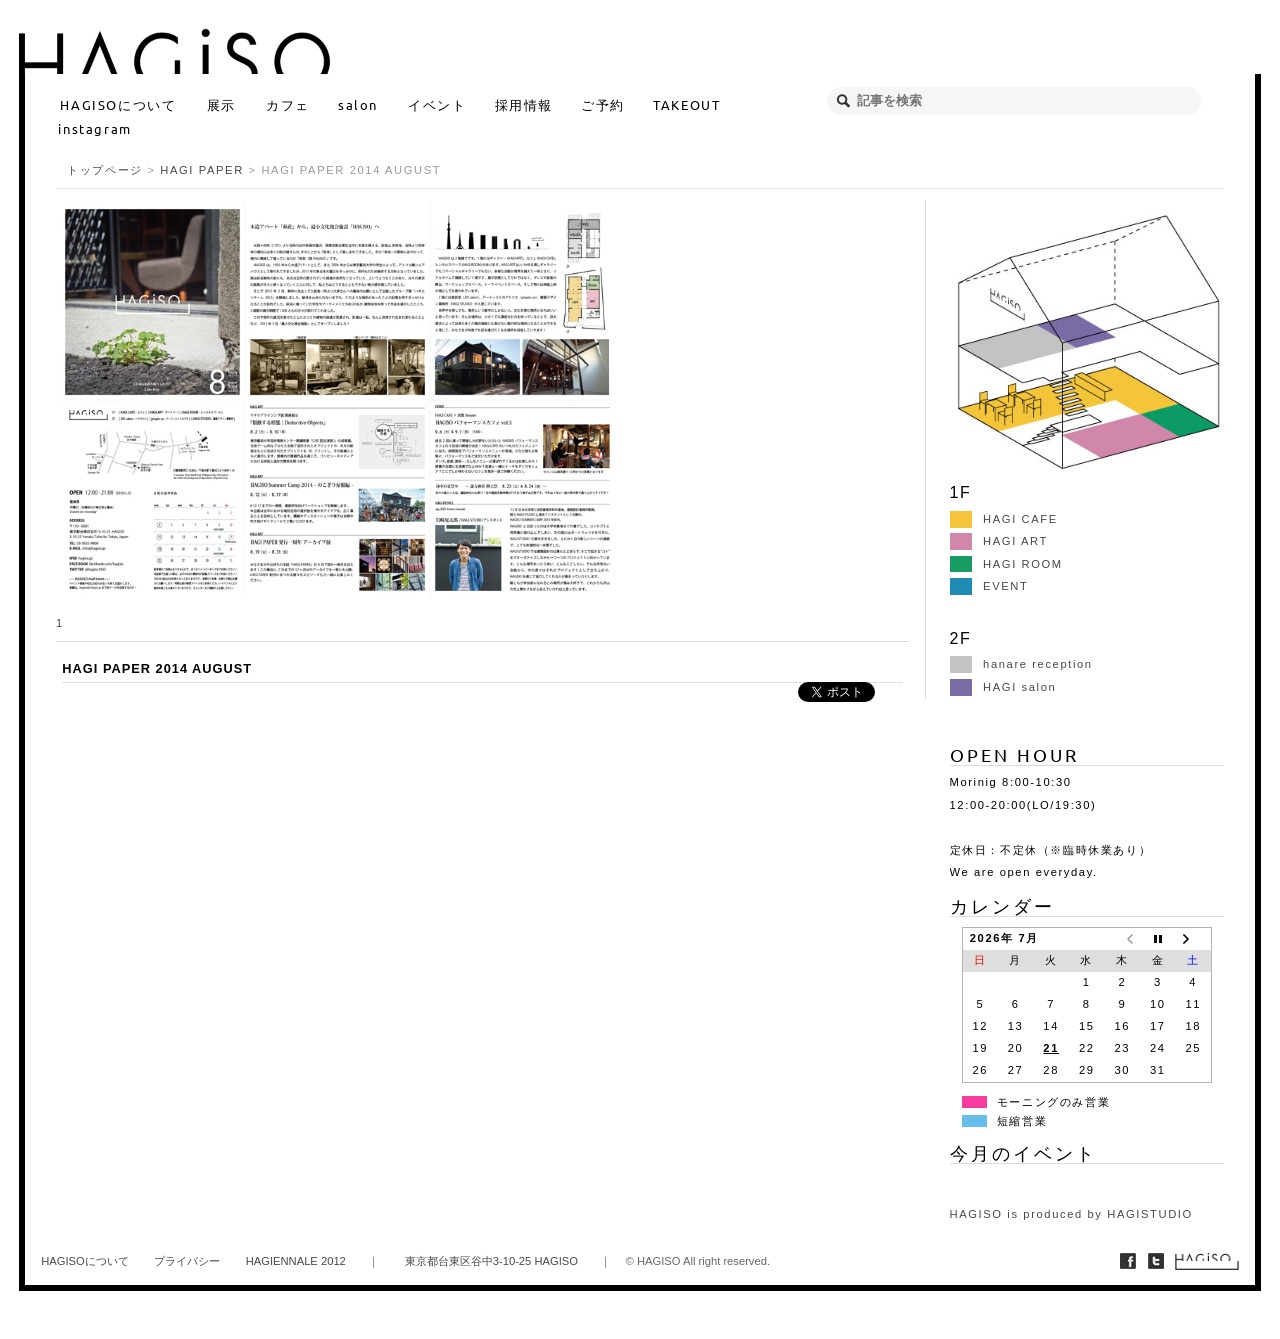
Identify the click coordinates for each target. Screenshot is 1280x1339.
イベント (437, 104)
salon (358, 104)
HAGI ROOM (1006, 564)
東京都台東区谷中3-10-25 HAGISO (491, 1261)
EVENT (989, 586)
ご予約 (603, 104)
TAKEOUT (686, 104)
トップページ (105, 170)
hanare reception (1021, 664)
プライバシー (187, 1261)
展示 (221, 104)
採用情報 (524, 104)
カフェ (288, 104)
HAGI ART (999, 541)
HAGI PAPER (202, 170)
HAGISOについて (118, 104)
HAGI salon (1003, 687)
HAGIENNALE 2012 (296, 1261)
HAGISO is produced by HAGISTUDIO (1071, 1214)
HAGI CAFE (1004, 519)
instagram (94, 128)
